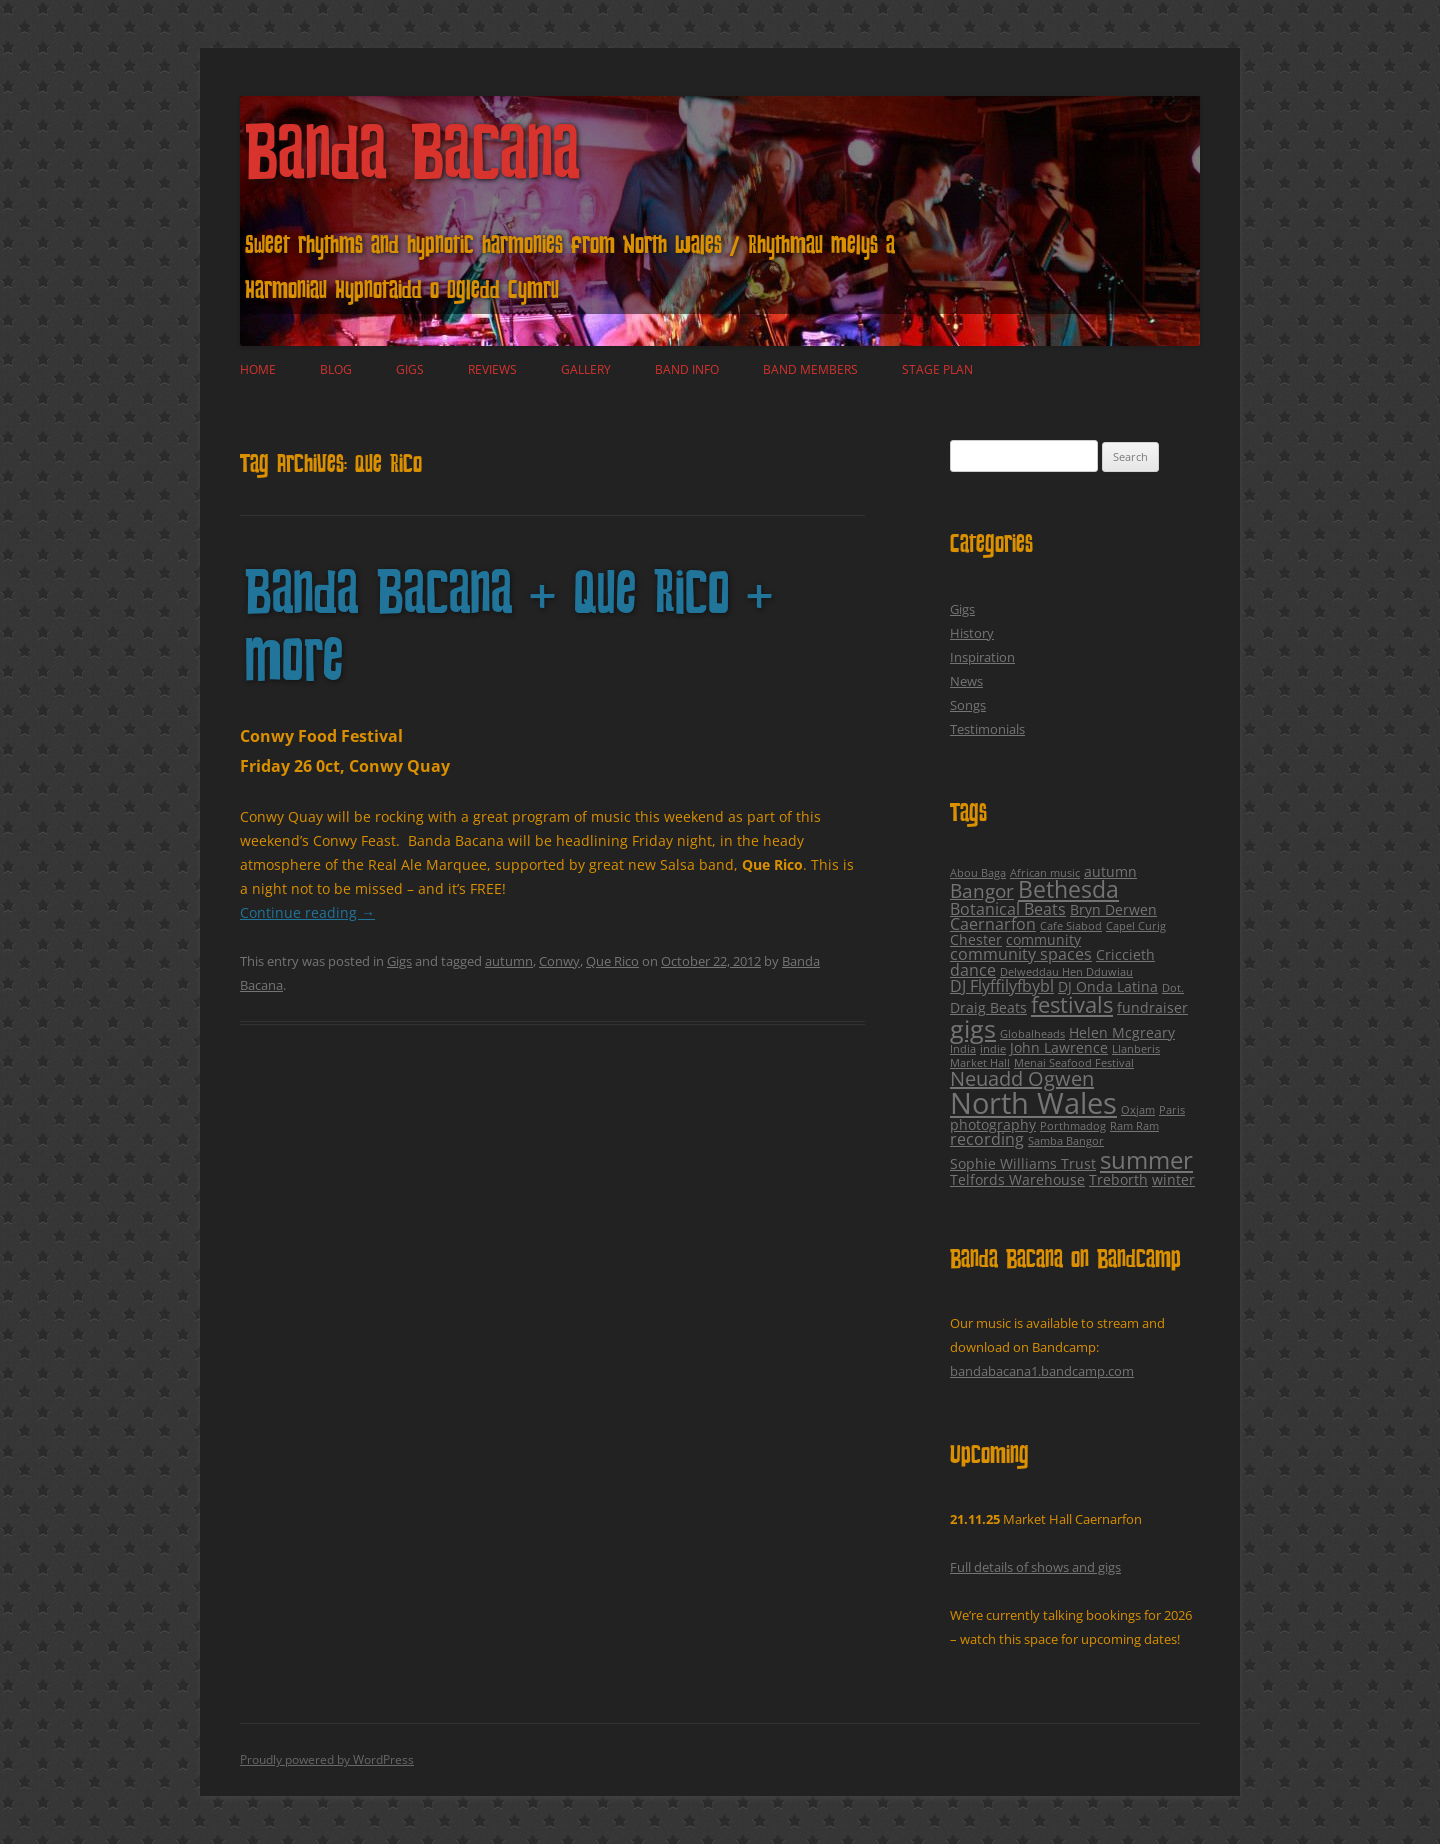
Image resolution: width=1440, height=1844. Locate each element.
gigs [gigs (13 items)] (973, 1028)
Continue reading (307, 912)
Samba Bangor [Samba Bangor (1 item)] (1066, 1141)
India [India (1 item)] (963, 1049)
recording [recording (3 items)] (987, 1139)
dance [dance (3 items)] (973, 970)
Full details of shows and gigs (1035, 1567)
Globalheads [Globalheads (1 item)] (1032, 1034)
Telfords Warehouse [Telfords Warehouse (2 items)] (1017, 1179)
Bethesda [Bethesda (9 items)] (1068, 889)
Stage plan (937, 369)
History (972, 633)
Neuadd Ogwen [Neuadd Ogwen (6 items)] (1022, 1078)
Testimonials (987, 729)
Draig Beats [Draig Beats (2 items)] (988, 1007)
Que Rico (612, 961)
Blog (336, 369)
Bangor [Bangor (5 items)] (982, 891)
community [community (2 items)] (1043, 939)
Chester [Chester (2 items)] (976, 939)
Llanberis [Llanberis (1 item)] (1136, 1049)
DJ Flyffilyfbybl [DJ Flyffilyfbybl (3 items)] (1002, 986)
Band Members (810, 369)
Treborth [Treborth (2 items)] (1118, 1179)
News (966, 681)
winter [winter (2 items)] (1173, 1179)
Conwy (559, 961)
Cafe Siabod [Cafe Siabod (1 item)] (1071, 926)
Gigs (410, 369)
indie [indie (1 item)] (993, 1049)
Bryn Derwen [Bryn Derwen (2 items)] (1113, 909)
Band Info (687, 369)
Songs (968, 705)
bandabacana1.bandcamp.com (1042, 1371)
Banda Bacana (413, 160)
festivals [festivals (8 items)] (1072, 1004)
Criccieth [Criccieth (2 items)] (1125, 954)
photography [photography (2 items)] (993, 1124)
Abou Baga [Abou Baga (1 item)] (978, 873)
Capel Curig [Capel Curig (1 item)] (1136, 926)
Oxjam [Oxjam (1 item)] (1138, 1110)
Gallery (586, 369)
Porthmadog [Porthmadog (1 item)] (1073, 1126)
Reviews (492, 369)
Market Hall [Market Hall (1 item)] (980, 1063)
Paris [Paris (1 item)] (1172, 1110)
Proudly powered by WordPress (327, 1759)
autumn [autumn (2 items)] (1110, 871)
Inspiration (982, 657)
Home (258, 369)
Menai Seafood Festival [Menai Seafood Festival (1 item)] (1074, 1063)
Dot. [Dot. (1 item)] (1173, 988)
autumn (509, 961)
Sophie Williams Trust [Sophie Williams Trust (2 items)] (1023, 1163)
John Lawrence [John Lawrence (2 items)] (1059, 1047)
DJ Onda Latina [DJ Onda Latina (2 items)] (1108, 986)
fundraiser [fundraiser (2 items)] (1152, 1007)
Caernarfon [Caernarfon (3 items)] (993, 924)
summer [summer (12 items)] (1146, 1159)
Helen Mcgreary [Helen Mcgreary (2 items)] (1122, 1032)
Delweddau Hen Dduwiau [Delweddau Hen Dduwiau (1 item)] (1066, 972)
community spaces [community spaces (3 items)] (1021, 954)
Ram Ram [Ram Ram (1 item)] (1134, 1126)
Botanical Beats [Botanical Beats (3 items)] (1008, 909)
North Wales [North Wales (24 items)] (1033, 1103)
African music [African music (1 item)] (1045, 873)
